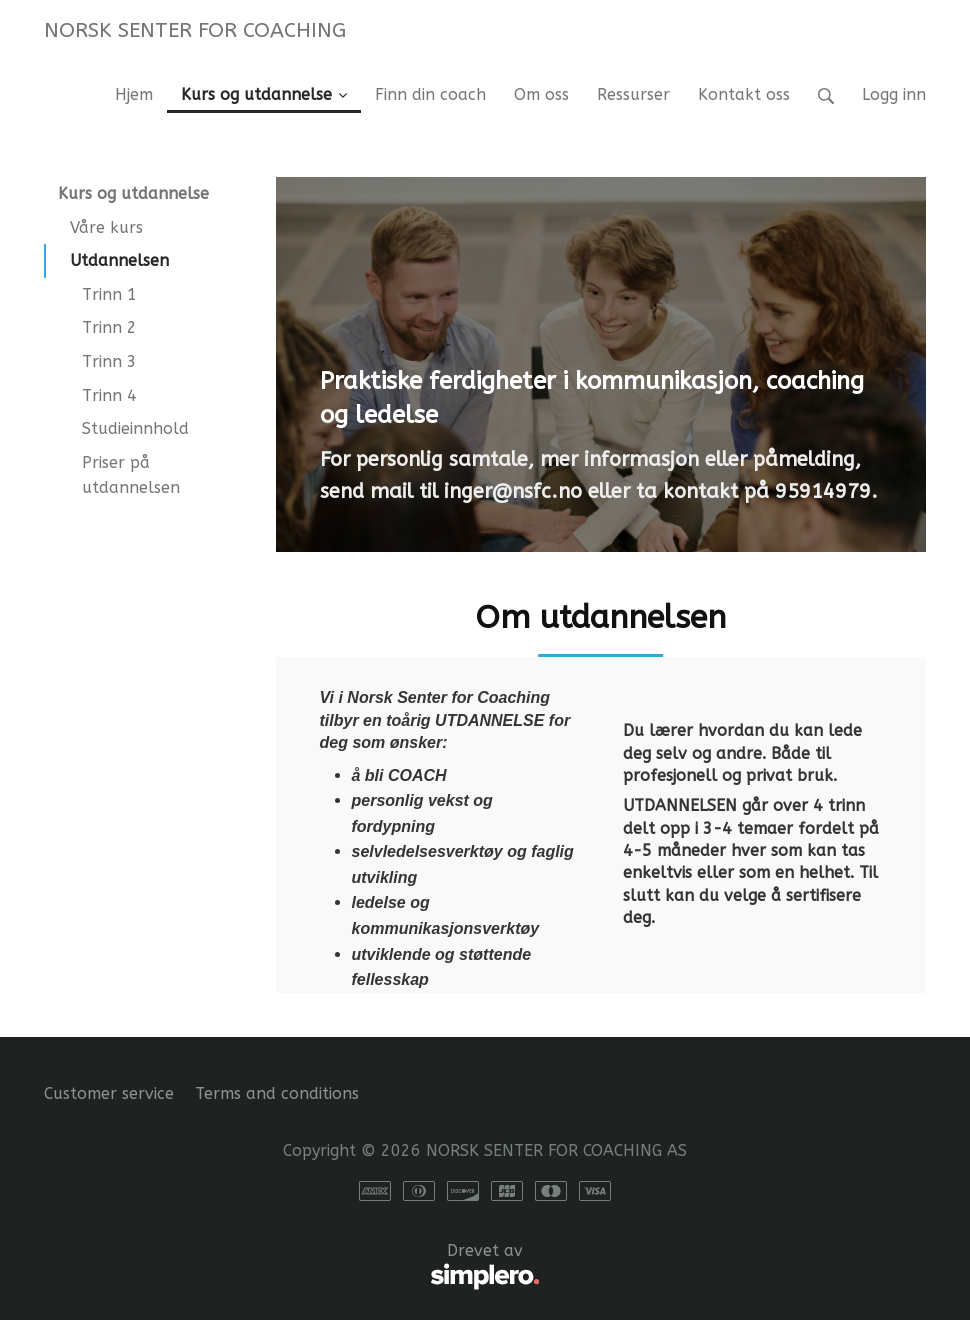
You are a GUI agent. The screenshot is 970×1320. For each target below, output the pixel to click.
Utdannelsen (119, 260)
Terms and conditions (277, 1093)
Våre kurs (106, 227)
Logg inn (894, 94)
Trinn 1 (109, 294)
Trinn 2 (109, 327)
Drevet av (292, 1267)
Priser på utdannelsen (131, 475)
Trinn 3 (109, 361)
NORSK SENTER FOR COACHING (195, 30)
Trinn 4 (109, 395)
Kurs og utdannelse (133, 193)
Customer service (109, 1093)
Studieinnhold (135, 428)
